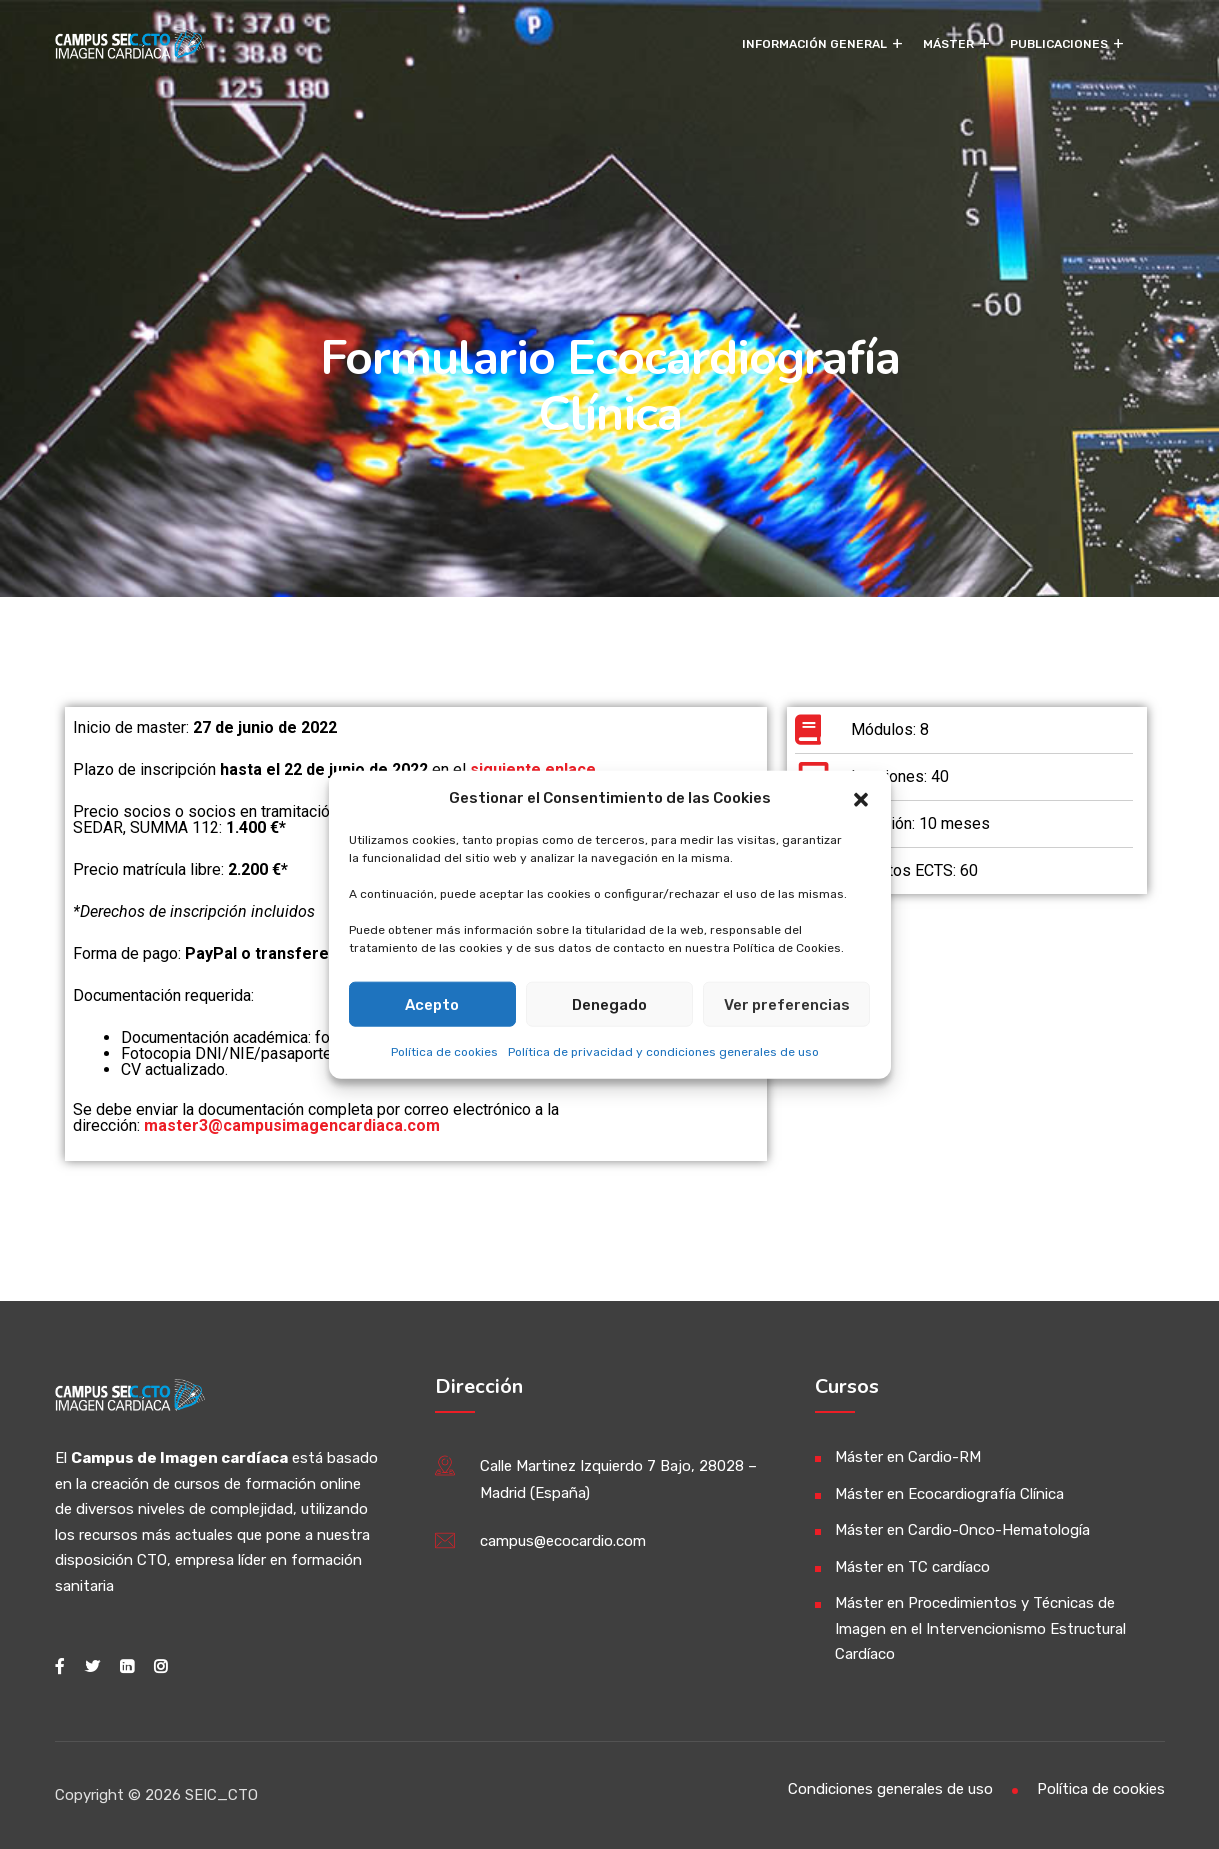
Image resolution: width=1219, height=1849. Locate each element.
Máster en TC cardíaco (912, 1567)
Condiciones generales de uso (890, 1789)
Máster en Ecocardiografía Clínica (949, 1494)
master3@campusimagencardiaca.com (292, 1125)
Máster (948, 44)
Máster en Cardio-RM (908, 1457)
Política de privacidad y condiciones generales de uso (663, 1052)
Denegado (609, 1004)
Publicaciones (1059, 44)
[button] (861, 798)
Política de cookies (444, 1052)
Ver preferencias (787, 1004)
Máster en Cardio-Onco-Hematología (962, 1530)
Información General (814, 44)
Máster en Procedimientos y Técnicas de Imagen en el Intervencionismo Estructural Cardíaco (980, 1628)
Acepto (432, 1004)
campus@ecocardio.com (563, 1541)
